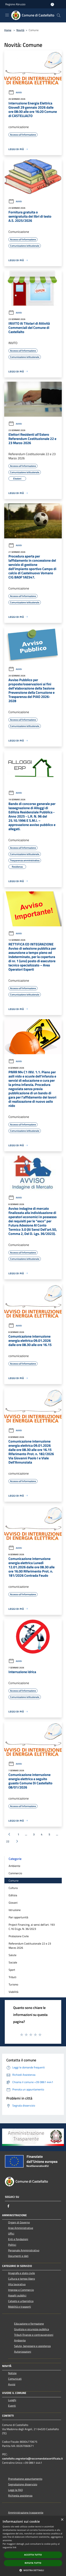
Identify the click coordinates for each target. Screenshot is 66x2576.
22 (7, 1841)
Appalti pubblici (17, 2295)
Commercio (15, 1873)
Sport (12, 1970)
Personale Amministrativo (23, 2250)
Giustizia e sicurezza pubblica (31, 2329)
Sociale (13, 1962)
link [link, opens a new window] (14, 2547)
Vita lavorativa (17, 2284)
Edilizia (13, 1895)
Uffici (11, 2233)
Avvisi (15, 92)
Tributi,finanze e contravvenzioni (33, 2335)
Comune (13, 1880)
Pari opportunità (18, 1917)
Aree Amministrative (20, 2228)
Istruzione (15, 1910)
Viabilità (13, 1992)
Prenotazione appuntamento (25, 2479)
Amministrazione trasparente (25, 2512)
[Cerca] (58, 15)
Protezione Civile (19, 1936)
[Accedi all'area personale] (52, 4)
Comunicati (15, 2379)
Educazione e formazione (29, 2323)
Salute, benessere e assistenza (32, 2346)
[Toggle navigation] (7, 15)
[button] (33, 2570)
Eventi (12, 2406)
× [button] (62, 2519)
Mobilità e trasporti (19, 2307)
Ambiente (14, 1866)
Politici (12, 2245)
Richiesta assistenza (20, 2495)
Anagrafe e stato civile (21, 2273)
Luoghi (12, 2400)
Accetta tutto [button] (33, 2554)
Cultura (13, 1888)
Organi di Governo (19, 2222)
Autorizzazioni (22, 2351)
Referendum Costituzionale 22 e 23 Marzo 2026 (30, 1945)
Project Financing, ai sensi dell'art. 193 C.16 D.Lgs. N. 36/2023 (32, 1927)
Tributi (12, 1977)
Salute (12, 1955)
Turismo (13, 1984)
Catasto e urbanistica (20, 2301)
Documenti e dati (18, 2256)
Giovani (13, 1902)
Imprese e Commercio (21, 2290)
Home (7, 30)
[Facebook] (8, 2206)
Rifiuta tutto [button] (33, 2562)
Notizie (12, 2373)
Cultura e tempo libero (21, 2279)
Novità (20, 30)
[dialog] (33, 2546)
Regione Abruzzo (15, 4)
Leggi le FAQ (15, 2490)
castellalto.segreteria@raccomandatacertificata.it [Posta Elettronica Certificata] (32, 2458)
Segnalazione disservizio (22, 2484)
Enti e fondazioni (18, 2239)
